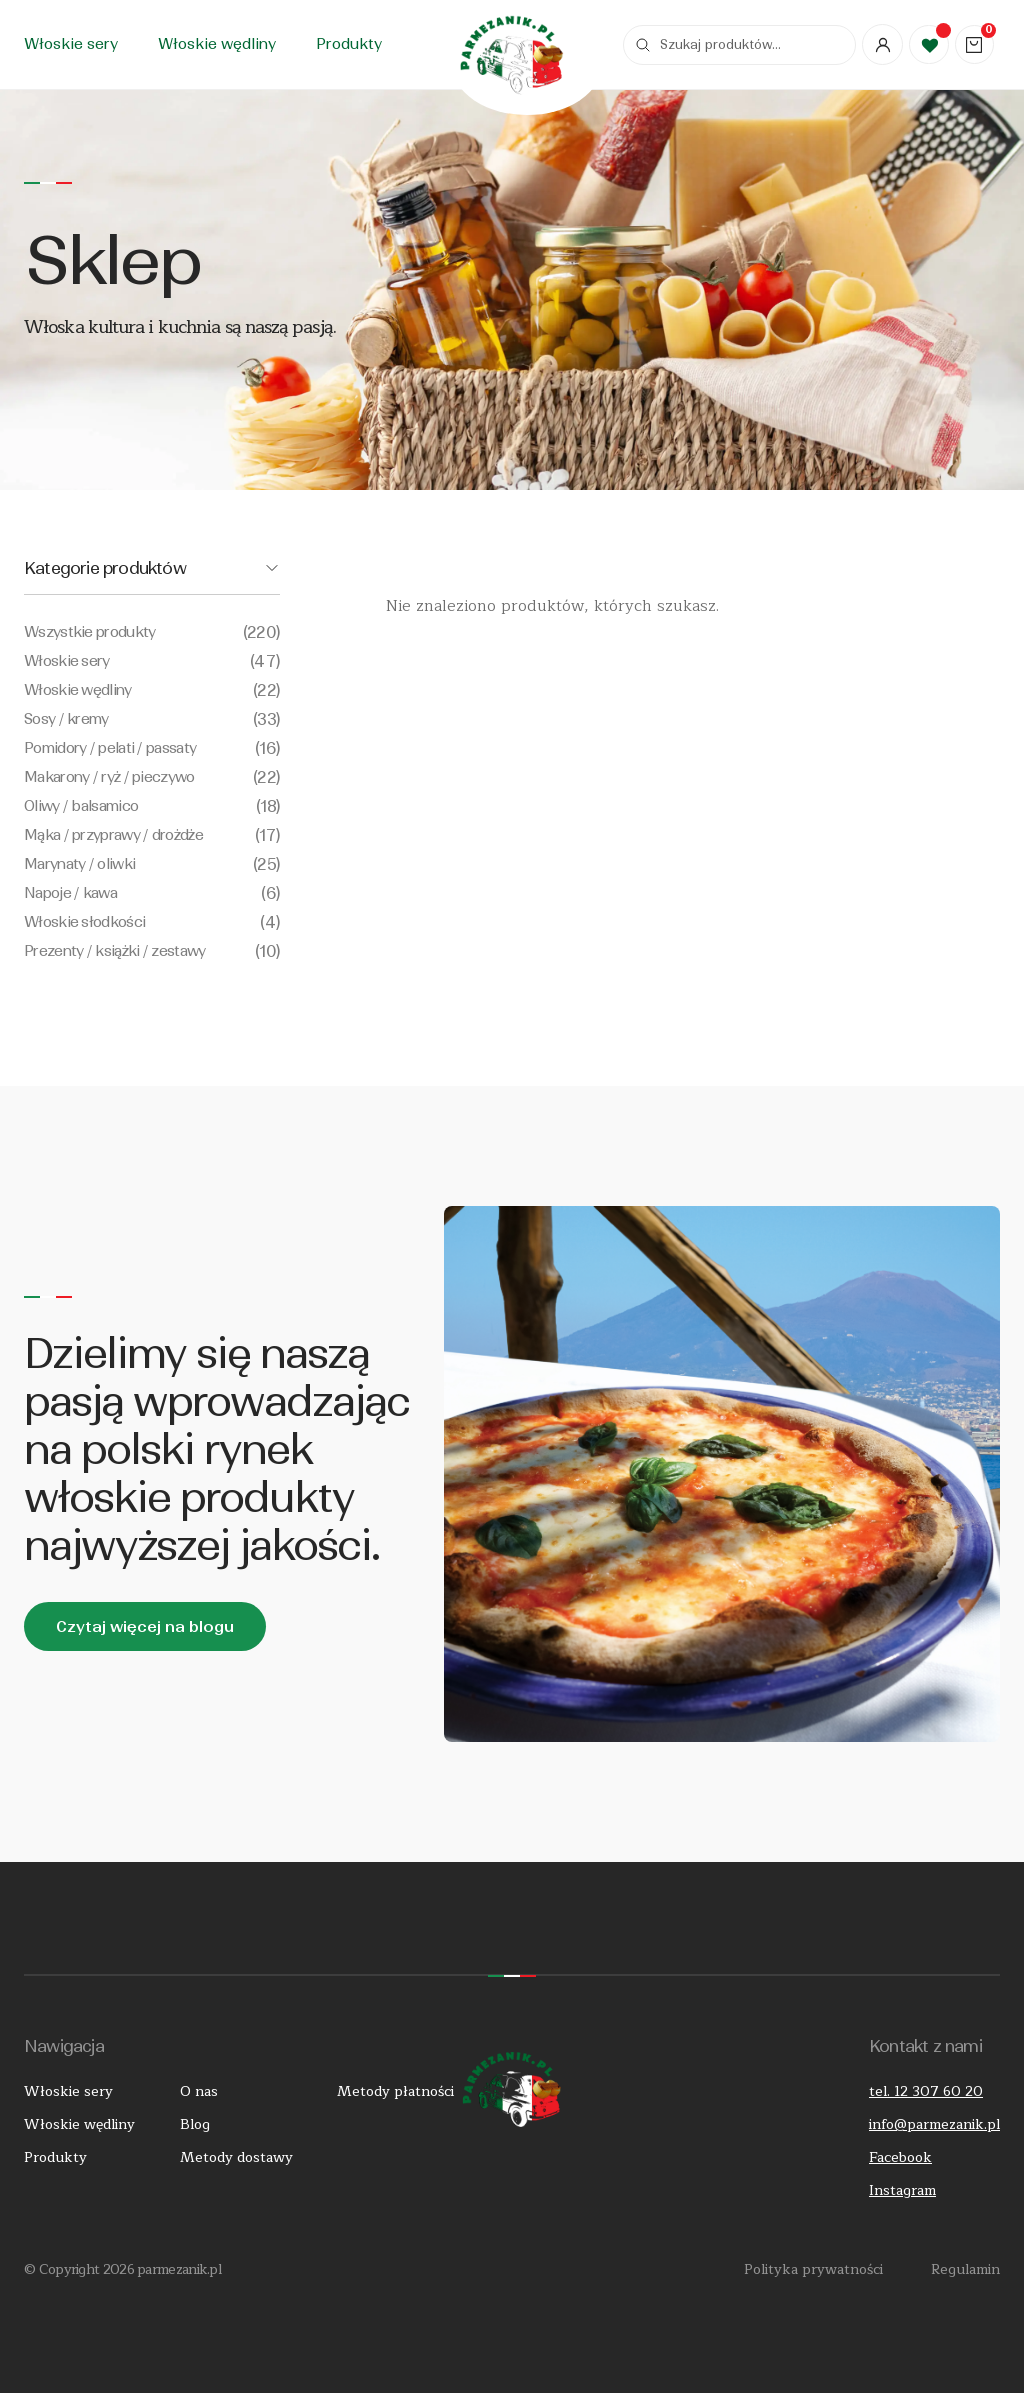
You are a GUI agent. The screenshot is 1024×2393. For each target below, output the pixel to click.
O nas (199, 2091)
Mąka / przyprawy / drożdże (152, 835)
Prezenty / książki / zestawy (152, 951)
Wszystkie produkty (152, 632)
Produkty (349, 44)
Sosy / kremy (152, 719)
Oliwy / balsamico (152, 806)
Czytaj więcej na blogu (145, 1626)
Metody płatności (392, 2091)
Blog (195, 2124)
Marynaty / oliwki (152, 864)
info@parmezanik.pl (934, 2124)
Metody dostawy (235, 2157)
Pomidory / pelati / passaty (152, 748)
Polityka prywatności (813, 2269)
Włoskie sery (71, 44)
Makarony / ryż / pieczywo (152, 777)
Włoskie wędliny (217, 44)
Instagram (902, 2190)
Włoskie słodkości (152, 922)
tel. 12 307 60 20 (926, 2091)
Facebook (900, 2157)
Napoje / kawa (152, 893)
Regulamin (965, 2269)
